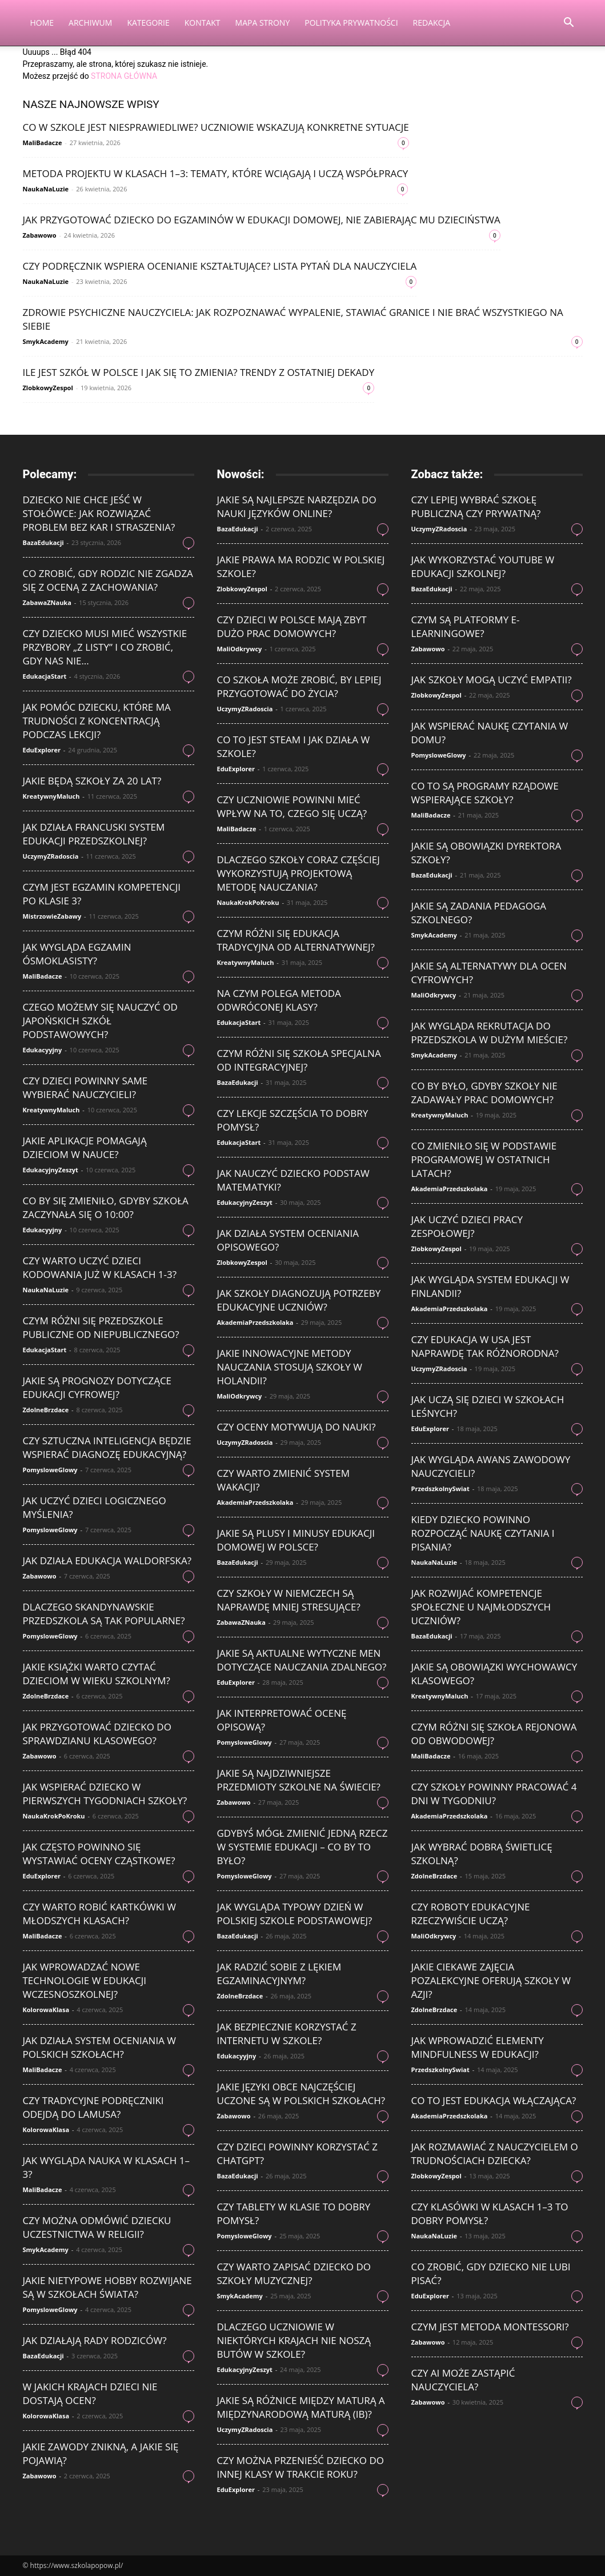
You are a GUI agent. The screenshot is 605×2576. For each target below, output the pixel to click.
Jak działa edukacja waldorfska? (107, 1560)
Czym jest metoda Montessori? (490, 2326)
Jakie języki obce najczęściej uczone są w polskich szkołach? (301, 2093)
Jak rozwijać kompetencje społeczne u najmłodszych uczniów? (481, 1607)
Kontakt (203, 22)
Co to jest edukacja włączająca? (493, 2100)
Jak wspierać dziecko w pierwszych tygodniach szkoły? (105, 1793)
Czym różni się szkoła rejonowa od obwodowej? (494, 1733)
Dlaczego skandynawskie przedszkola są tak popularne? (104, 1613)
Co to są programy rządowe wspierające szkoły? (485, 792)
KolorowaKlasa (46, 2009)
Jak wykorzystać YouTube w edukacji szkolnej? (483, 566)
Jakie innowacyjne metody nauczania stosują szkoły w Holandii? (289, 1367)
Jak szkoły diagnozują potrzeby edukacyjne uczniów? (299, 1300)
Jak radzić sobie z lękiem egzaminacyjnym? (279, 1973)
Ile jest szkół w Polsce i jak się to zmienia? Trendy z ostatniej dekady (199, 372)
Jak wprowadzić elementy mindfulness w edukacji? (477, 2047)
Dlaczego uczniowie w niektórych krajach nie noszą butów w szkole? (294, 2340)
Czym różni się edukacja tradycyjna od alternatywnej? (296, 940)
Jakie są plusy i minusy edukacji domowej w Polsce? (296, 1540)
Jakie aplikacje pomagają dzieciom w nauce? (85, 1147)
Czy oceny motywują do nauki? (296, 1426)
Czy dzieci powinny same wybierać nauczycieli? (85, 1087)
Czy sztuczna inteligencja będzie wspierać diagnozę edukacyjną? (107, 1447)
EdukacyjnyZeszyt (50, 1169)
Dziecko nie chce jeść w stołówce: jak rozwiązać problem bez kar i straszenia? (99, 513)
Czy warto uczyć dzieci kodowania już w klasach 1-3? (100, 1267)
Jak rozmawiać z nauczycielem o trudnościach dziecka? (494, 2153)
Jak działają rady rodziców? (95, 2340)
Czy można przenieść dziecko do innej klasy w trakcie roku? (300, 2467)
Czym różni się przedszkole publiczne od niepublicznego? (101, 1327)
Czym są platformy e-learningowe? (465, 626)
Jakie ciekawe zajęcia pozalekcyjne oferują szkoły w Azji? (491, 1980)
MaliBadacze (42, 142)
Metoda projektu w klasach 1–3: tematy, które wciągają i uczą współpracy (215, 173)
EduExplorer (42, 750)
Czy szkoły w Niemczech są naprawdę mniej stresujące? (288, 1600)
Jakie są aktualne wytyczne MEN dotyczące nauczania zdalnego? (302, 1659)
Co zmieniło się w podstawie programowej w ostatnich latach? (484, 1159)
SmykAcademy (46, 341)
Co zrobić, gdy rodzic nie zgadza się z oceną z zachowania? (108, 580)
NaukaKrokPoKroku (54, 1816)
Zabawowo (40, 235)
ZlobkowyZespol (48, 387)
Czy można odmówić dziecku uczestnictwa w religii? (97, 2227)
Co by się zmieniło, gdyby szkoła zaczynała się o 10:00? (106, 1207)
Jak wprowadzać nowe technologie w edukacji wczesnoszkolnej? (85, 1980)
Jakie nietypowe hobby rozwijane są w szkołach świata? (107, 2287)
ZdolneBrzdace (46, 1409)
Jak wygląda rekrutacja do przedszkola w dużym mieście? (489, 1032)
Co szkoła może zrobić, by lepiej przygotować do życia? (299, 686)
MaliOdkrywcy (239, 648)
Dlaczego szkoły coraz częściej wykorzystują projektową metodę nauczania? (298, 873)
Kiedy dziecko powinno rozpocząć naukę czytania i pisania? (483, 1533)
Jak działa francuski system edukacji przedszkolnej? (94, 833)
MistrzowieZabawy (52, 916)
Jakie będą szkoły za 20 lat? (92, 780)
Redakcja (431, 22)
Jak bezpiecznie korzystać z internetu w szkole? (286, 2033)
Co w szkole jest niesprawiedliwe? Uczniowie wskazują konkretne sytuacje (216, 127)
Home (42, 22)
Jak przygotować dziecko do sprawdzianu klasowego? (97, 1733)
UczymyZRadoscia (51, 856)
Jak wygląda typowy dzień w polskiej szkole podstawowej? (294, 1913)
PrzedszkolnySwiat (440, 1488)
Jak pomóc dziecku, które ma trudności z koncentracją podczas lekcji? (97, 720)
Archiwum (90, 22)
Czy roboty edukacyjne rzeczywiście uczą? (470, 1913)
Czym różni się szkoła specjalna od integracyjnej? (299, 1060)
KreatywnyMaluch (51, 796)
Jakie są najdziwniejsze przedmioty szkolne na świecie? (298, 1779)
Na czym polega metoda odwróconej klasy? (279, 1000)
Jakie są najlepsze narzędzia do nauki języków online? (296, 506)
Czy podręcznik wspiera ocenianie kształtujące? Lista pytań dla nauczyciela (220, 266)
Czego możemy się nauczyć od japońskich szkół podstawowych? (100, 1020)
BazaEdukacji (43, 542)
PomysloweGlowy (50, 1469)
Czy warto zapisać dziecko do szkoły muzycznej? (294, 2273)
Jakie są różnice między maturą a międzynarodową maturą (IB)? (301, 2407)
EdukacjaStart (45, 676)
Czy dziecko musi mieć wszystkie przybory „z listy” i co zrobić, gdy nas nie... (105, 647)
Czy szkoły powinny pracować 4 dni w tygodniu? (494, 1793)
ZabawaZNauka (47, 602)
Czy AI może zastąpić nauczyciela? (463, 2379)
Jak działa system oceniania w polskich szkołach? (100, 2047)
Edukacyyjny (42, 1049)
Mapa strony (262, 22)
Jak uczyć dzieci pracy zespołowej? (467, 1226)
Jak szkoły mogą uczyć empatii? (491, 679)
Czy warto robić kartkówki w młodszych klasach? (99, 1913)
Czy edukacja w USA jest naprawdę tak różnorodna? (485, 1346)
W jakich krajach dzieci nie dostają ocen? (90, 2393)
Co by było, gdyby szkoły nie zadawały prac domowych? (484, 1092)
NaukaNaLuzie (46, 189)
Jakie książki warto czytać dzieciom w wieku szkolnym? (96, 1673)
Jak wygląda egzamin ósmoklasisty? (77, 953)
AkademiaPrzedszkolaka (255, 1322)
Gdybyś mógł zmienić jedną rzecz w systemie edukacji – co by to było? (302, 1846)
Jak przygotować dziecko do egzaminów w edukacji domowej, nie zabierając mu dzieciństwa (261, 219)
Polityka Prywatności (351, 22)
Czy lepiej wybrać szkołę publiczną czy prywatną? (476, 506)
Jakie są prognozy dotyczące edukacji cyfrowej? (97, 1387)
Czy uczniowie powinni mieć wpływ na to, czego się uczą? (292, 806)
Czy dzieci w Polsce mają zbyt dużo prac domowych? (292, 626)
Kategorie (148, 22)
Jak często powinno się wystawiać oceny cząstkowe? (99, 1853)
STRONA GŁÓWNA (124, 76)
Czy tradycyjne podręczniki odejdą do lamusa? (93, 2107)
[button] (569, 23)
